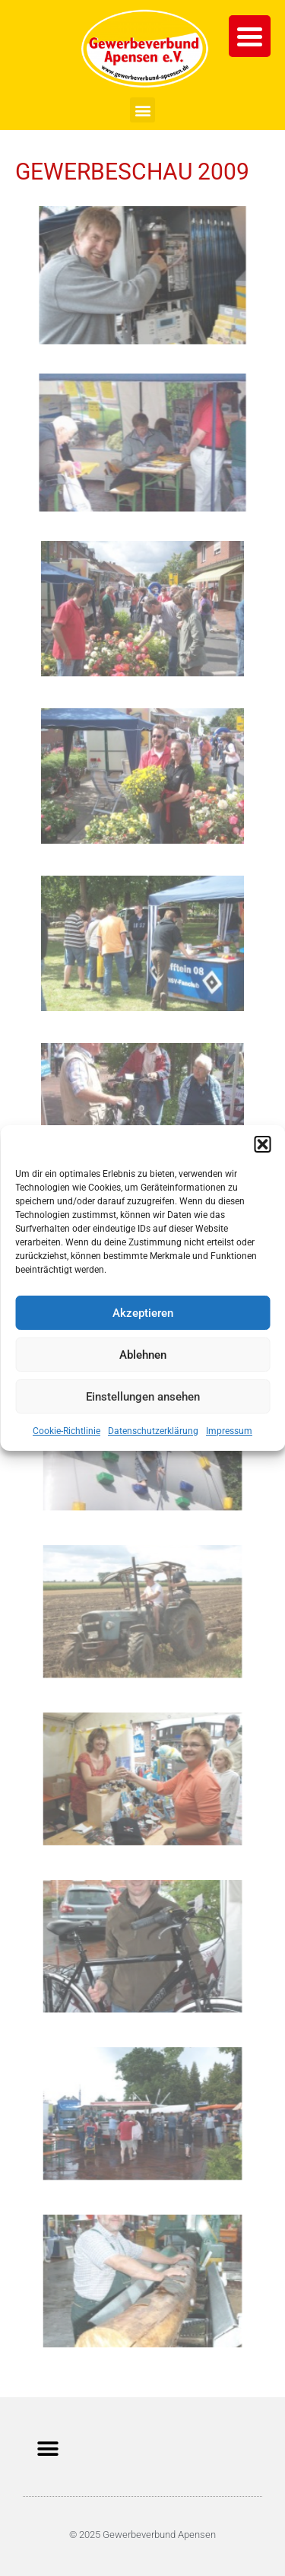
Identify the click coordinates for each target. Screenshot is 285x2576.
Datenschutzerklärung (153, 1431)
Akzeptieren (142, 1313)
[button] (262, 1144)
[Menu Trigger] (250, 36)
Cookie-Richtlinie (66, 1431)
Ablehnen (142, 1355)
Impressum (229, 1431)
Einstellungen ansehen (143, 1397)
